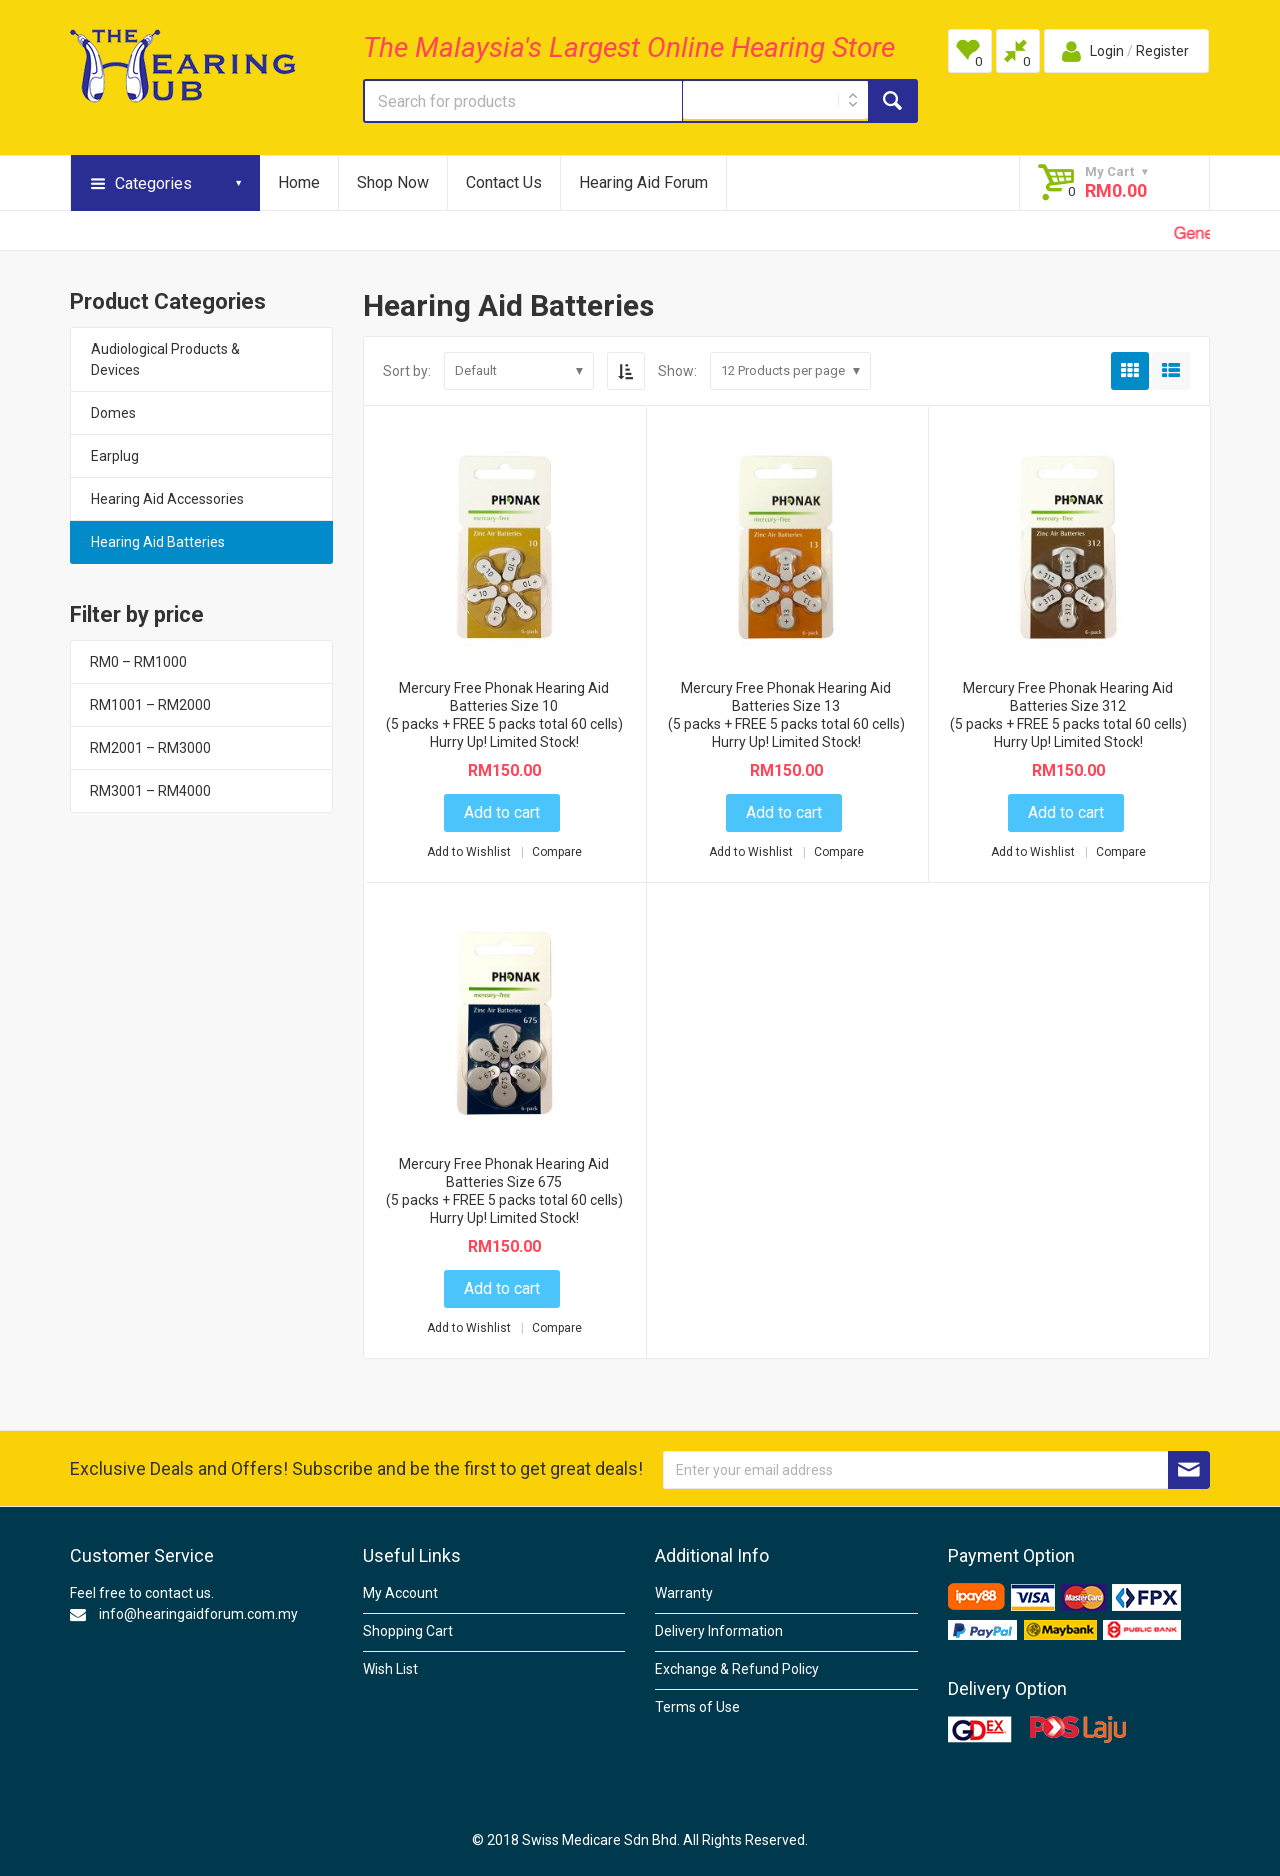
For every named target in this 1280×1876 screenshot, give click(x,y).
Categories (153, 183)
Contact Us (504, 182)
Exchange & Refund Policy (737, 1669)
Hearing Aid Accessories (167, 499)
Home (299, 182)
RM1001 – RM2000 (150, 705)
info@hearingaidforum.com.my (198, 1614)
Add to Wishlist (470, 852)
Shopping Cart (408, 1631)
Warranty (684, 1593)
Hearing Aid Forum (643, 182)
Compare (557, 852)
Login (1107, 51)
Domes (113, 413)
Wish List (390, 1669)
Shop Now (393, 182)
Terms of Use (697, 1707)
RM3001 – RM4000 (150, 791)
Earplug (115, 456)
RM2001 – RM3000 (150, 748)
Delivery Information (719, 1631)
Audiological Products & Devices (165, 359)
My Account (400, 1593)
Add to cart (502, 812)
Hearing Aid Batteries (158, 542)
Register (1162, 51)
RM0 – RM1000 (138, 662)
